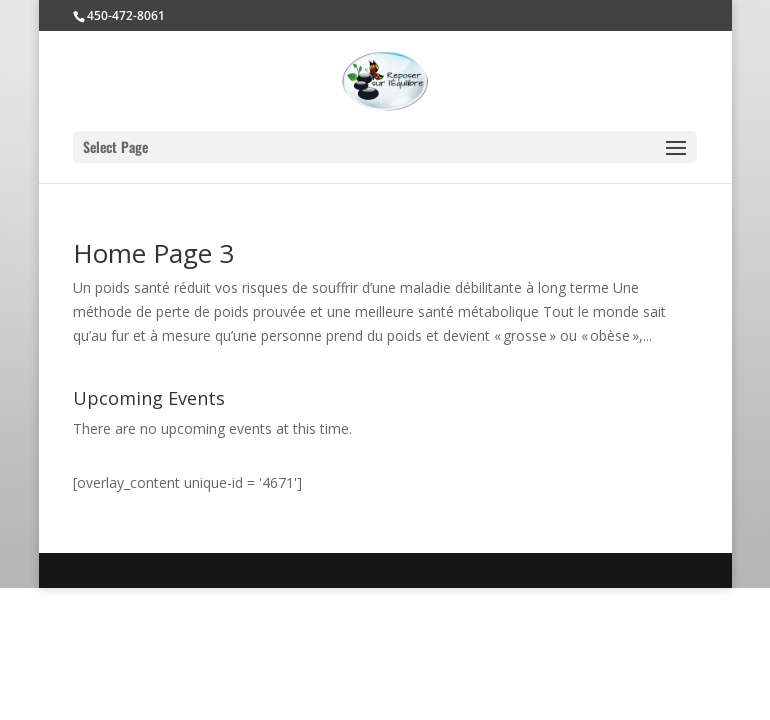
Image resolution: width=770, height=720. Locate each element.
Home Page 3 (153, 253)
